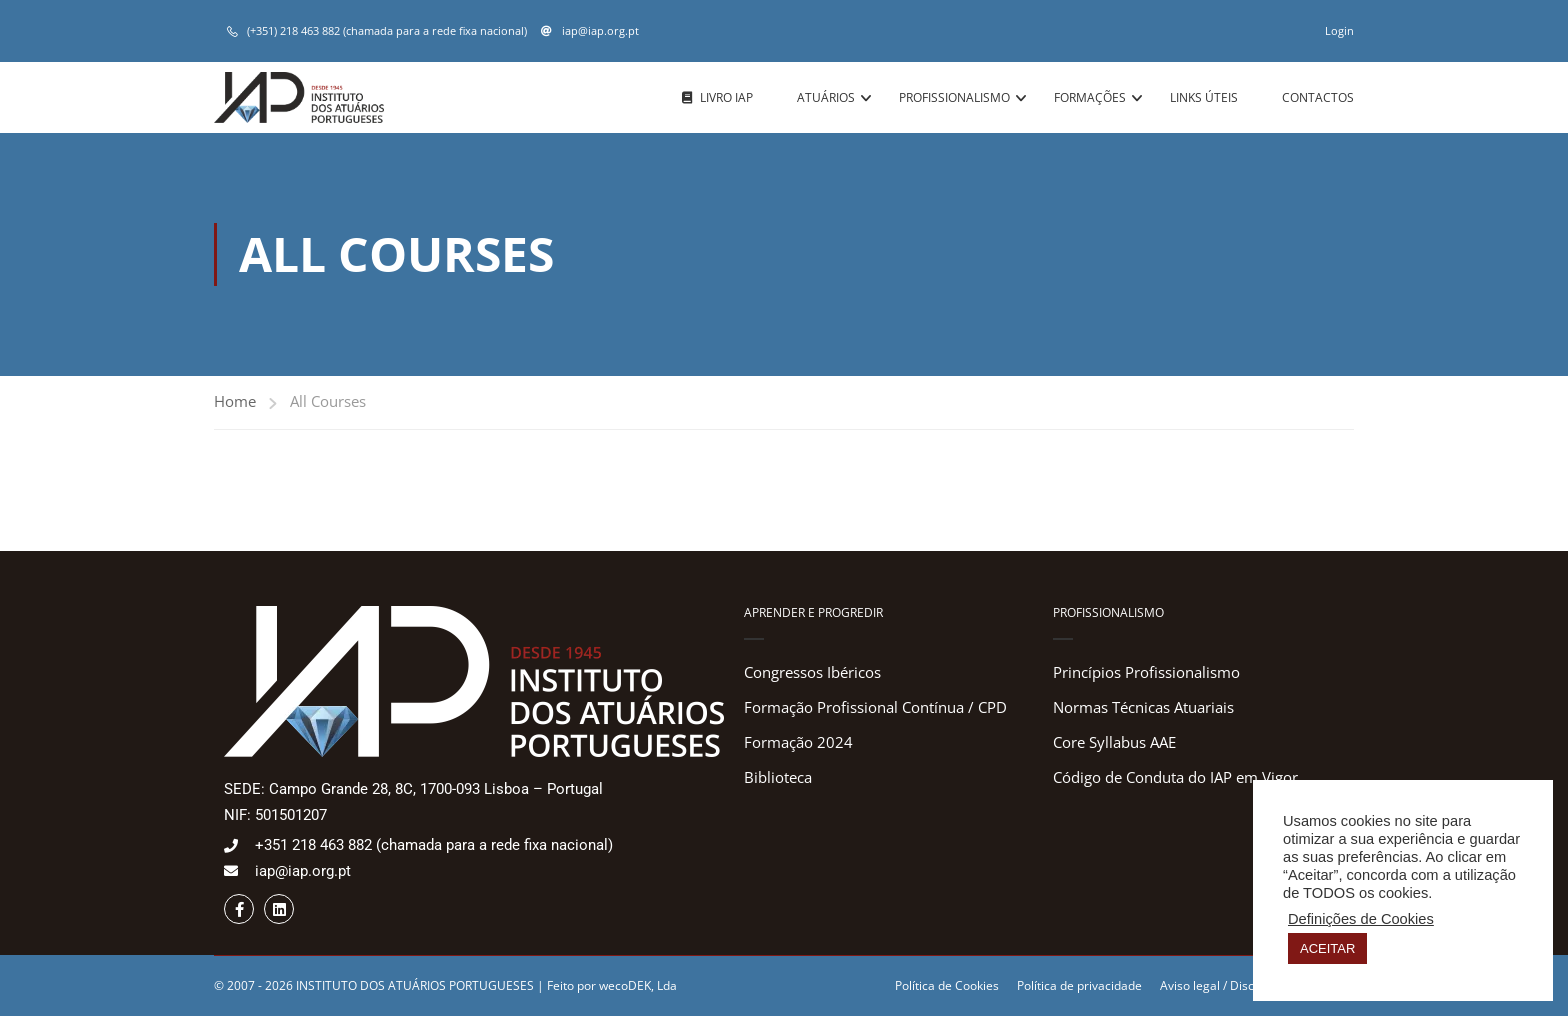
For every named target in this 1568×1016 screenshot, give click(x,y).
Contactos (1318, 97)
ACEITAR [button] (1327, 948)
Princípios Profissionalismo (1146, 672)
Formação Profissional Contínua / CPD (875, 707)
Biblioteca (778, 777)
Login (1339, 30)
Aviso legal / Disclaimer (1225, 985)
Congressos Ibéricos (812, 672)
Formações (1090, 97)
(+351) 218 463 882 (293, 30)
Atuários (826, 97)
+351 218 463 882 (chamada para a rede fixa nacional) (434, 845)
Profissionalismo (954, 97)
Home (235, 401)
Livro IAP (717, 98)
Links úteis (1204, 97)
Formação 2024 (798, 742)
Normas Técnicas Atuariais (1143, 707)
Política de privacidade (1079, 985)
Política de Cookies (947, 985)
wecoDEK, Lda (638, 985)
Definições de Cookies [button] (1361, 919)
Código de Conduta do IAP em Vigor (1175, 777)
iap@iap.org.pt (599, 30)
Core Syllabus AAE (1114, 742)
